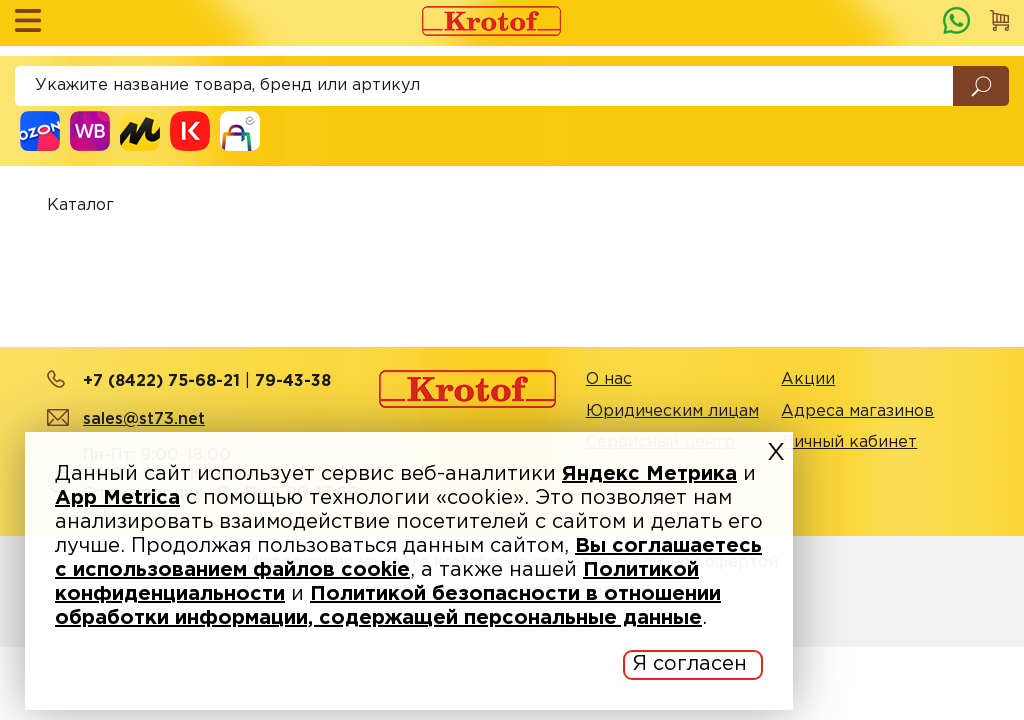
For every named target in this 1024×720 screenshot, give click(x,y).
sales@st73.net (144, 419)
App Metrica (117, 498)
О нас (609, 379)
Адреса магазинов (857, 411)
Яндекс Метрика (649, 474)
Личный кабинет (849, 442)
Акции (808, 379)
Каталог (80, 205)
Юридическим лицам (672, 411)
